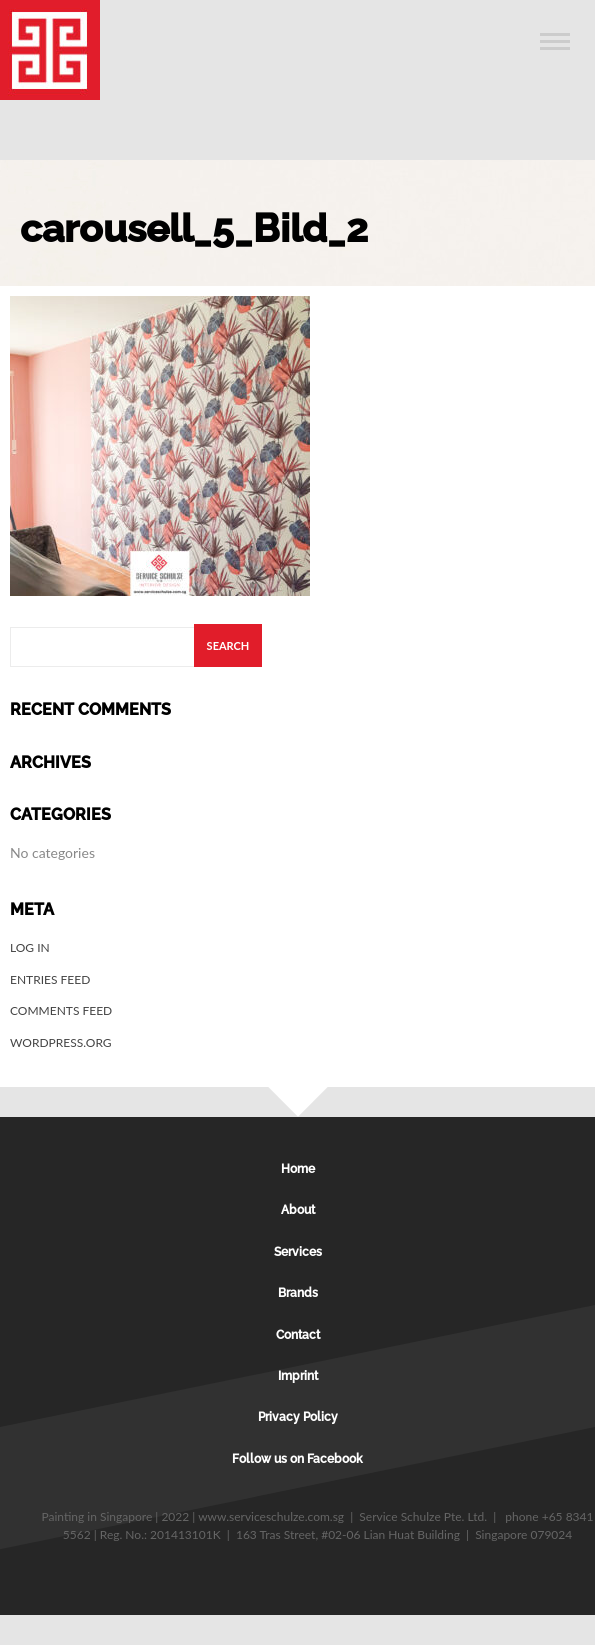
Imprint (298, 1376)
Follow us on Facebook (297, 1459)
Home (298, 1169)
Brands (298, 1293)
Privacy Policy (298, 1417)
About (298, 1210)
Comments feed (61, 1010)
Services (298, 1252)
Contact (298, 1335)
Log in (30, 947)
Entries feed (50, 979)
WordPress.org (61, 1042)
